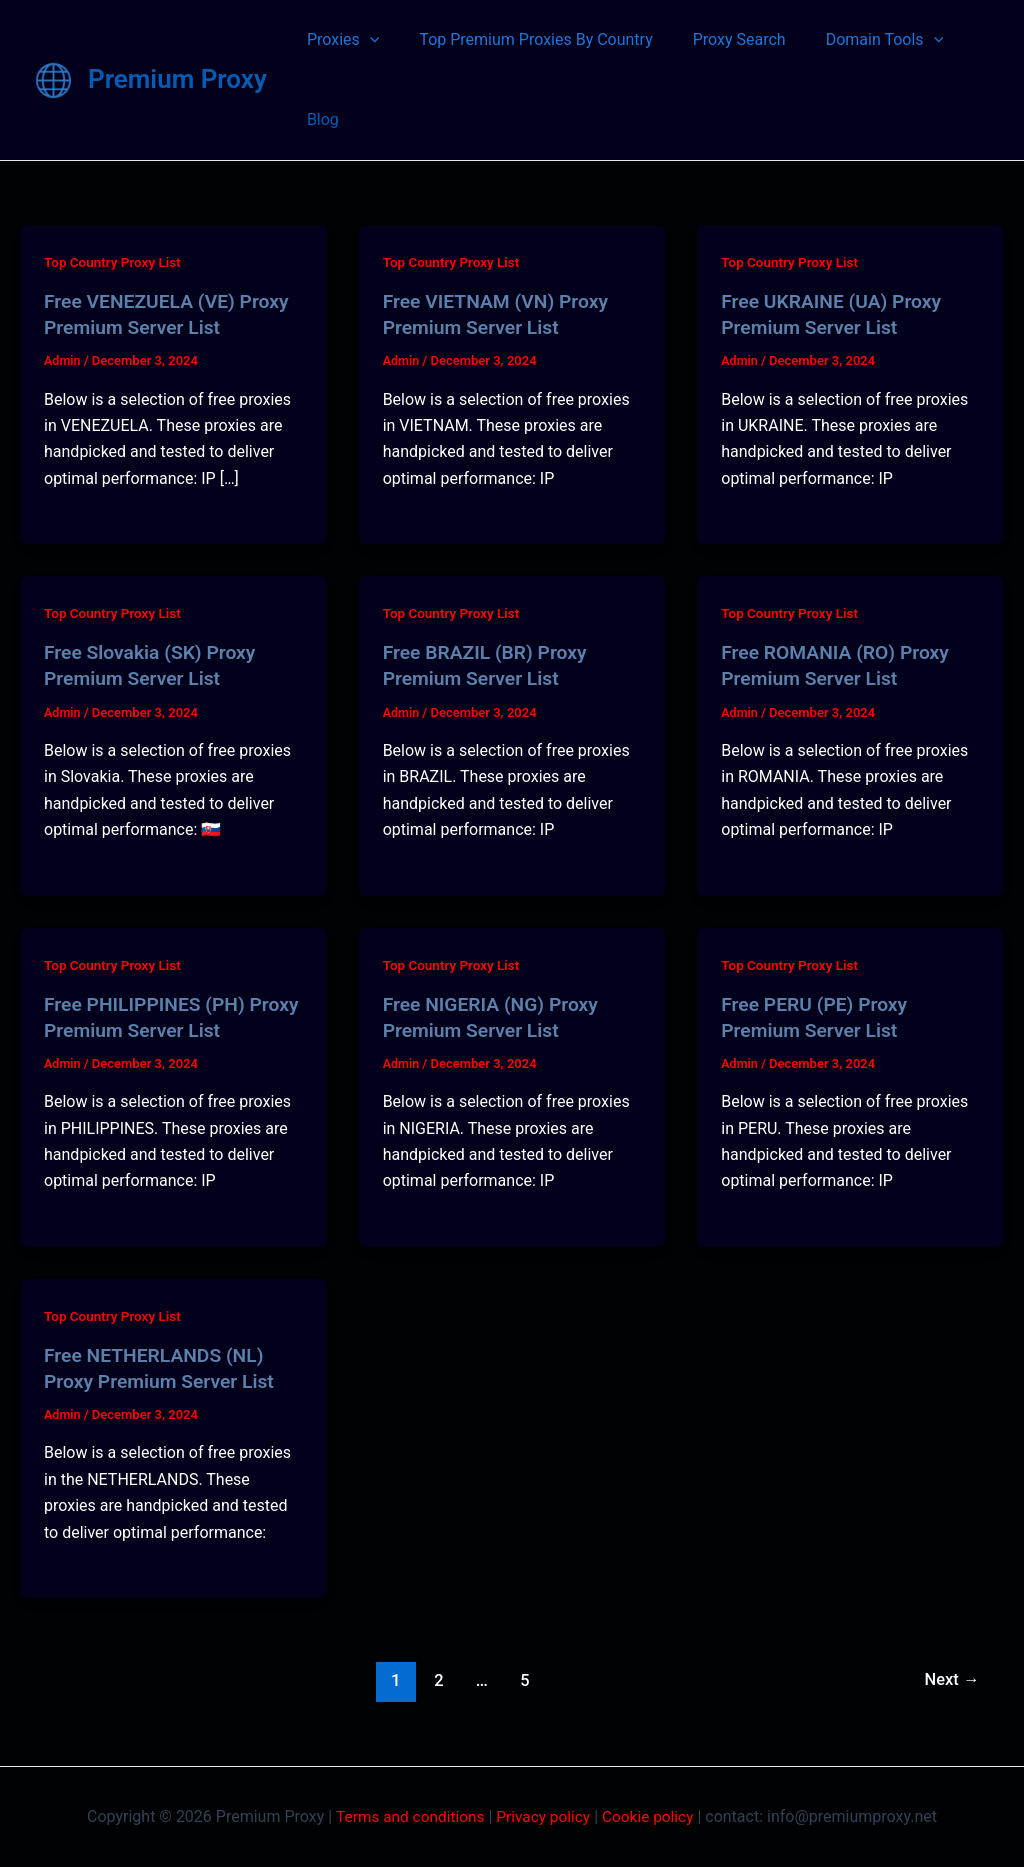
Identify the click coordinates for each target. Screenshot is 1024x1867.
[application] (366, 40)
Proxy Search (719, 39)
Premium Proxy (177, 79)
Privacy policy (544, 1816)
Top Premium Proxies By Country (523, 39)
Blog (319, 119)
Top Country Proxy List (115, 262)
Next (950, 1680)
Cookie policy (652, 1816)
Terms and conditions (407, 1816)
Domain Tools (857, 40)
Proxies (339, 40)
